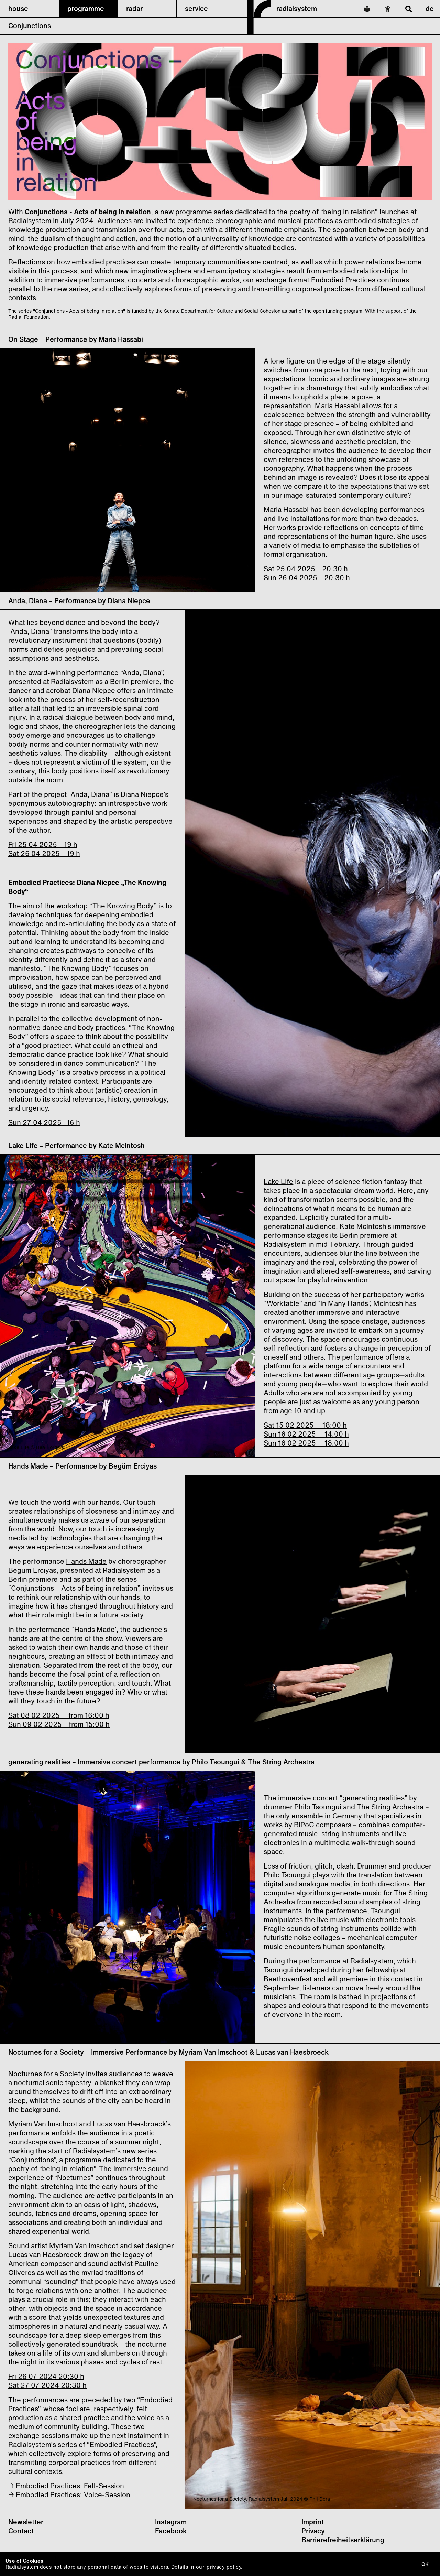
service (196, 8)
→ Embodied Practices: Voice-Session (69, 2495)
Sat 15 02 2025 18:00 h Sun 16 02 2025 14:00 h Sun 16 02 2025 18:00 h (306, 1434)
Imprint (312, 2522)
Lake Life (278, 1182)
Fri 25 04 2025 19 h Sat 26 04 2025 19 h (44, 849)
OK (425, 2564)
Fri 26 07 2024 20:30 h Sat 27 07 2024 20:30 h (47, 2380)
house (18, 8)
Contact (21, 2531)
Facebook (171, 2531)
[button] (29, 8)
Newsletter (25, 2522)
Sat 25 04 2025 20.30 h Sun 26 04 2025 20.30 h (307, 573)
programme (85, 8)
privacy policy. (224, 2566)
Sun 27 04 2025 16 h (44, 1122)
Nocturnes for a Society (46, 2074)
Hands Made (86, 1561)
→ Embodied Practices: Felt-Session (66, 2486)
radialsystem (296, 8)
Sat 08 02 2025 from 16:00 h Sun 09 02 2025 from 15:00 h (59, 1719)
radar (134, 8)
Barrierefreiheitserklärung (342, 2540)
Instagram (171, 2522)
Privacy (313, 2531)
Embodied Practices (343, 280)
